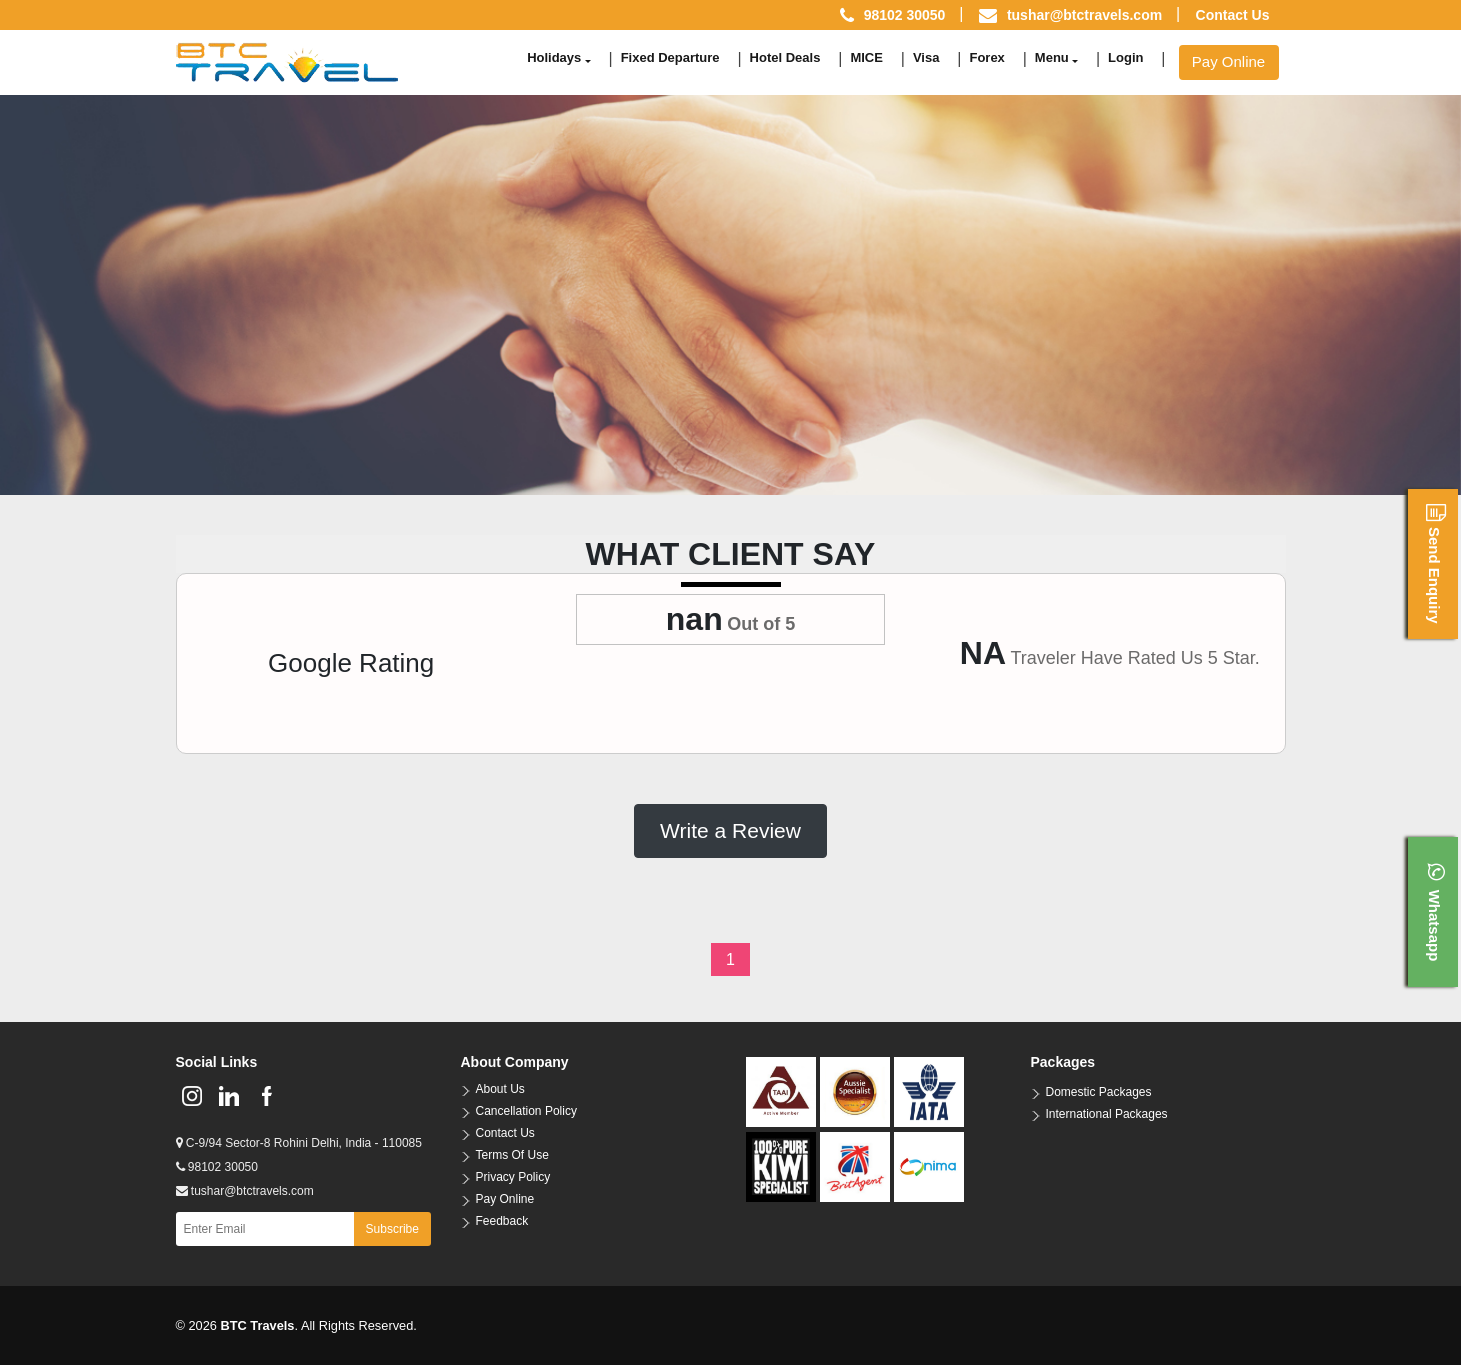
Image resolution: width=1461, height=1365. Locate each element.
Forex (986, 57)
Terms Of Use (512, 1155)
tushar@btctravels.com (1084, 15)
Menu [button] (1052, 57)
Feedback (502, 1221)
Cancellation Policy (526, 1111)
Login (1125, 57)
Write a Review (730, 830)
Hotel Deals (785, 57)
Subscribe (392, 1229)
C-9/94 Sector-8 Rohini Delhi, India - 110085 (299, 1143)
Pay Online (1228, 61)
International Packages (1107, 1114)
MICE (866, 57)
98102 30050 (217, 1167)
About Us (500, 1089)
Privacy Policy (513, 1177)
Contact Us (1233, 15)
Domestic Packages (1099, 1092)
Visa (926, 57)
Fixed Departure (670, 57)
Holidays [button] (554, 57)
